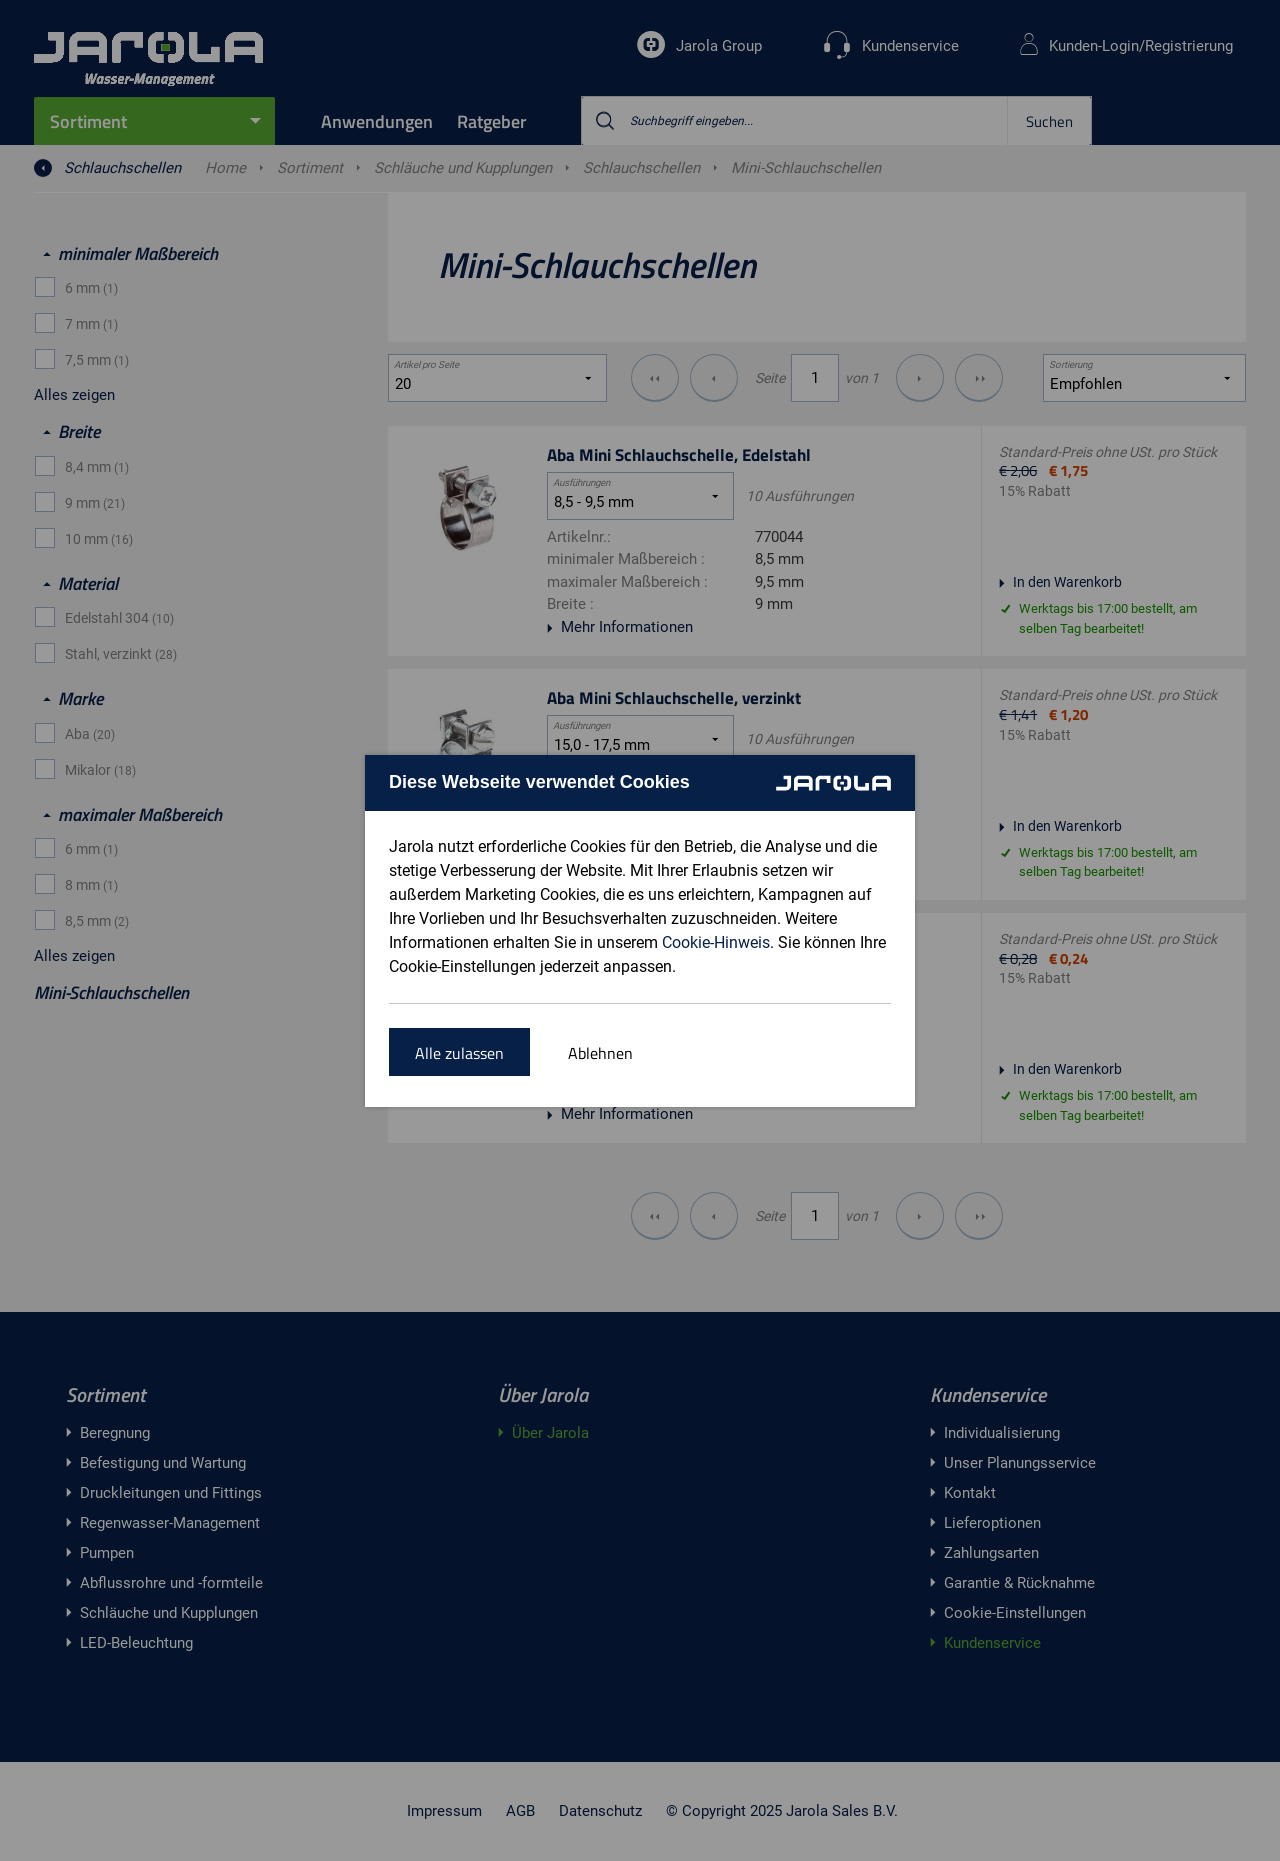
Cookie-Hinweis (716, 942)
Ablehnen (600, 1053)
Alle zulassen (459, 1053)
